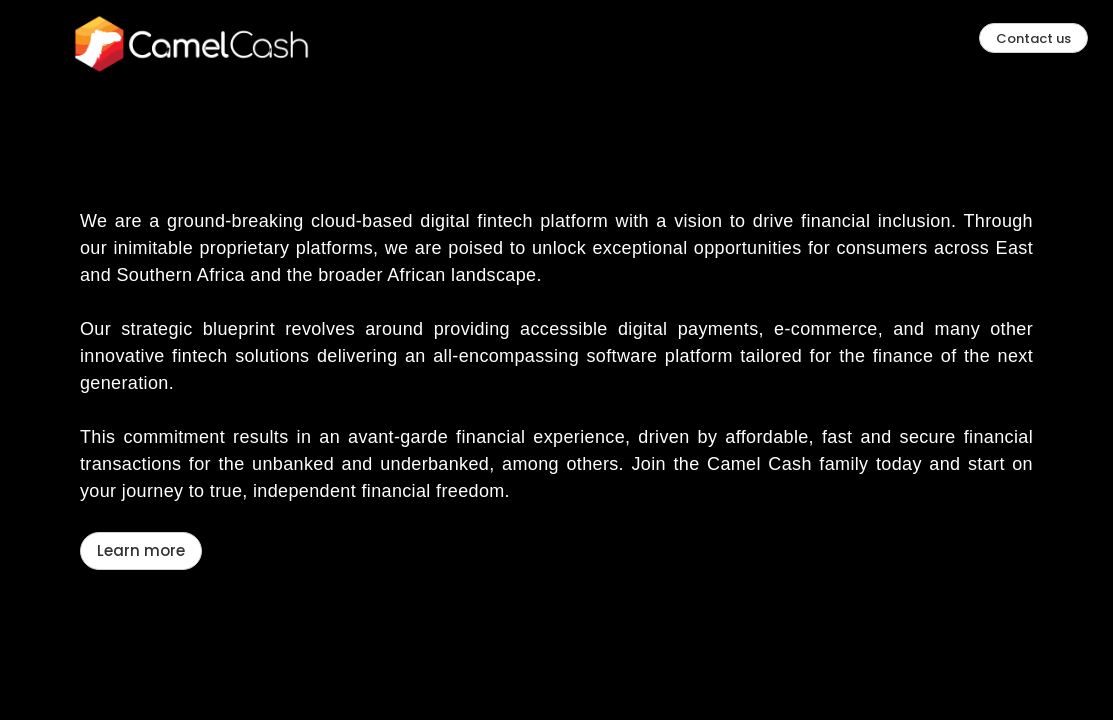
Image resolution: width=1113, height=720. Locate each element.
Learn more (141, 450)
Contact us (1033, 38)
